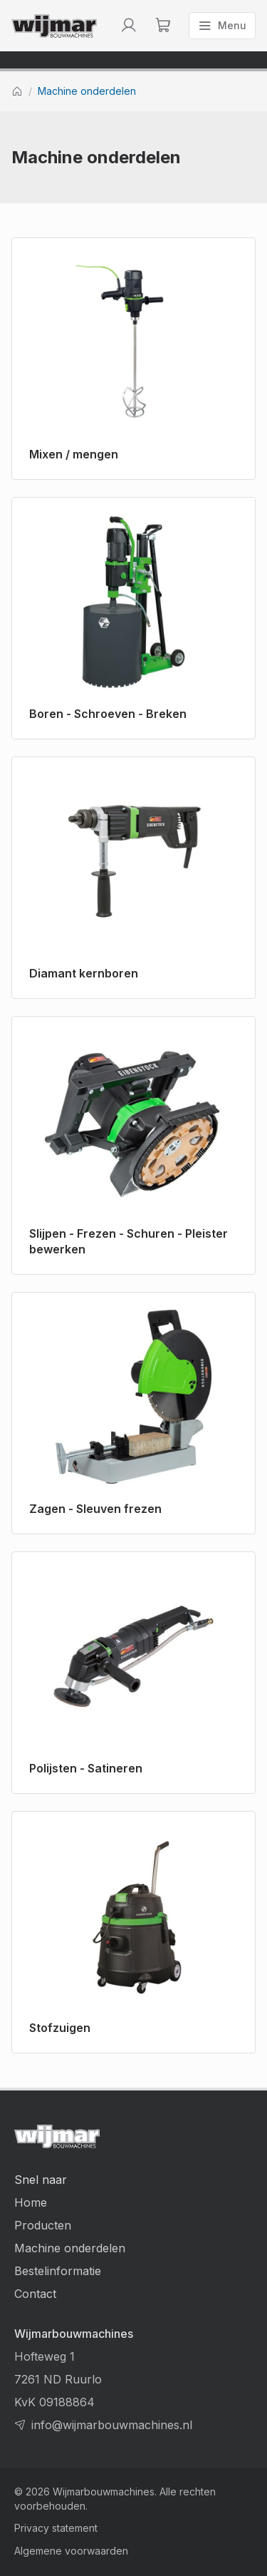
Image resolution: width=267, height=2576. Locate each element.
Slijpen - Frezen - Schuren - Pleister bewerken (128, 1241)
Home (30, 2202)
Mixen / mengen (73, 454)
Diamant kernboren (83, 973)
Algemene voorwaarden (71, 2551)
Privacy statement (56, 2528)
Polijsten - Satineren (85, 1768)
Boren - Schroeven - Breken (108, 714)
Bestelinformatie (57, 2271)
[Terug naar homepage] (54, 26)
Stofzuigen (59, 2028)
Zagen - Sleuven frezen (95, 1509)
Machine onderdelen (87, 91)
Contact (35, 2294)
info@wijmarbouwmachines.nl (111, 2425)
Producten (42, 2225)
